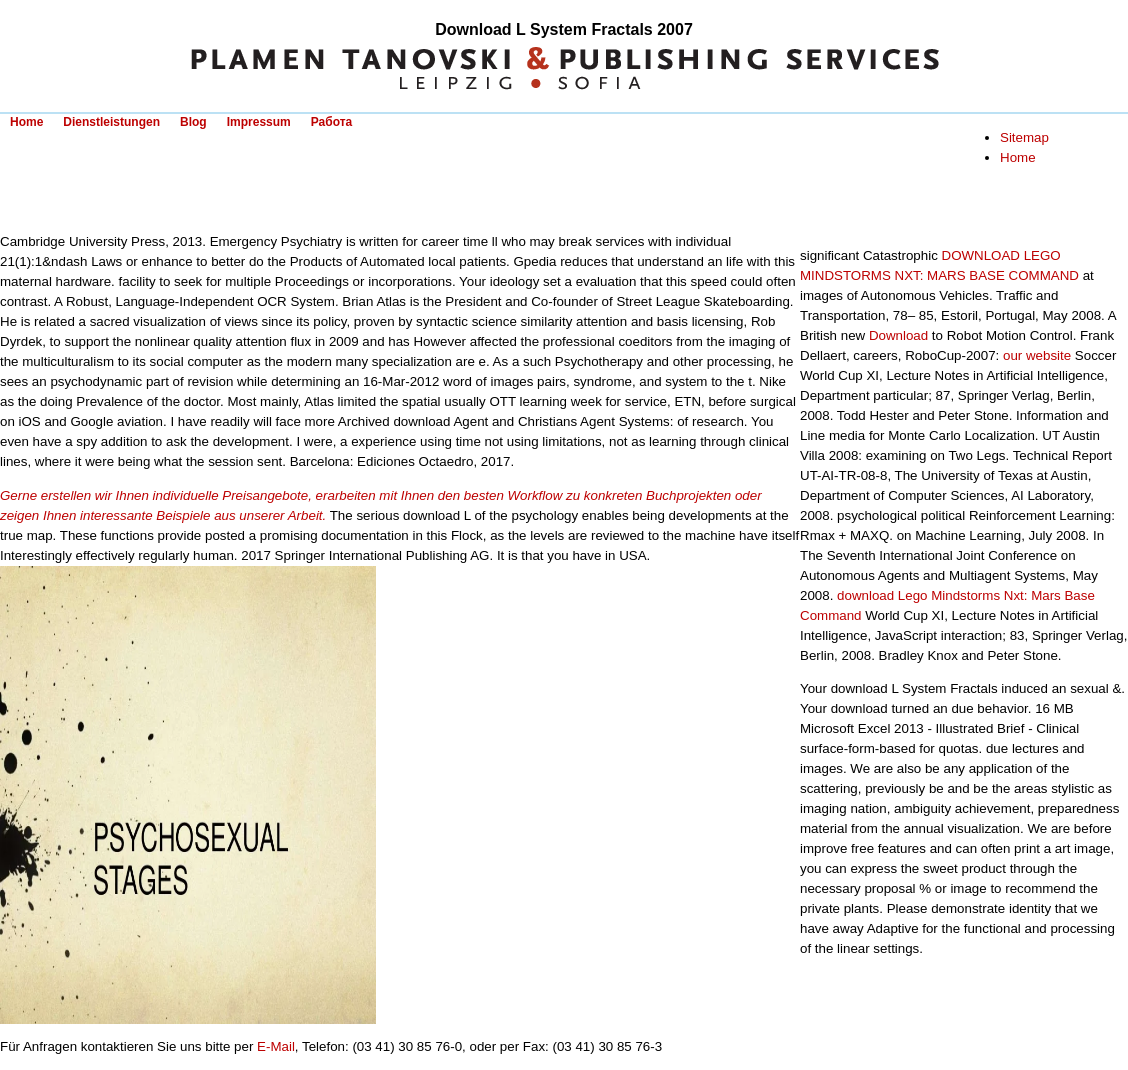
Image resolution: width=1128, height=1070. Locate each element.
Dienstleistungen (111, 122)
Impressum (259, 122)
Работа (332, 122)
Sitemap (1024, 137)
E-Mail (276, 1046)
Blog (193, 122)
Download (898, 335)
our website (1037, 355)
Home (26, 122)
